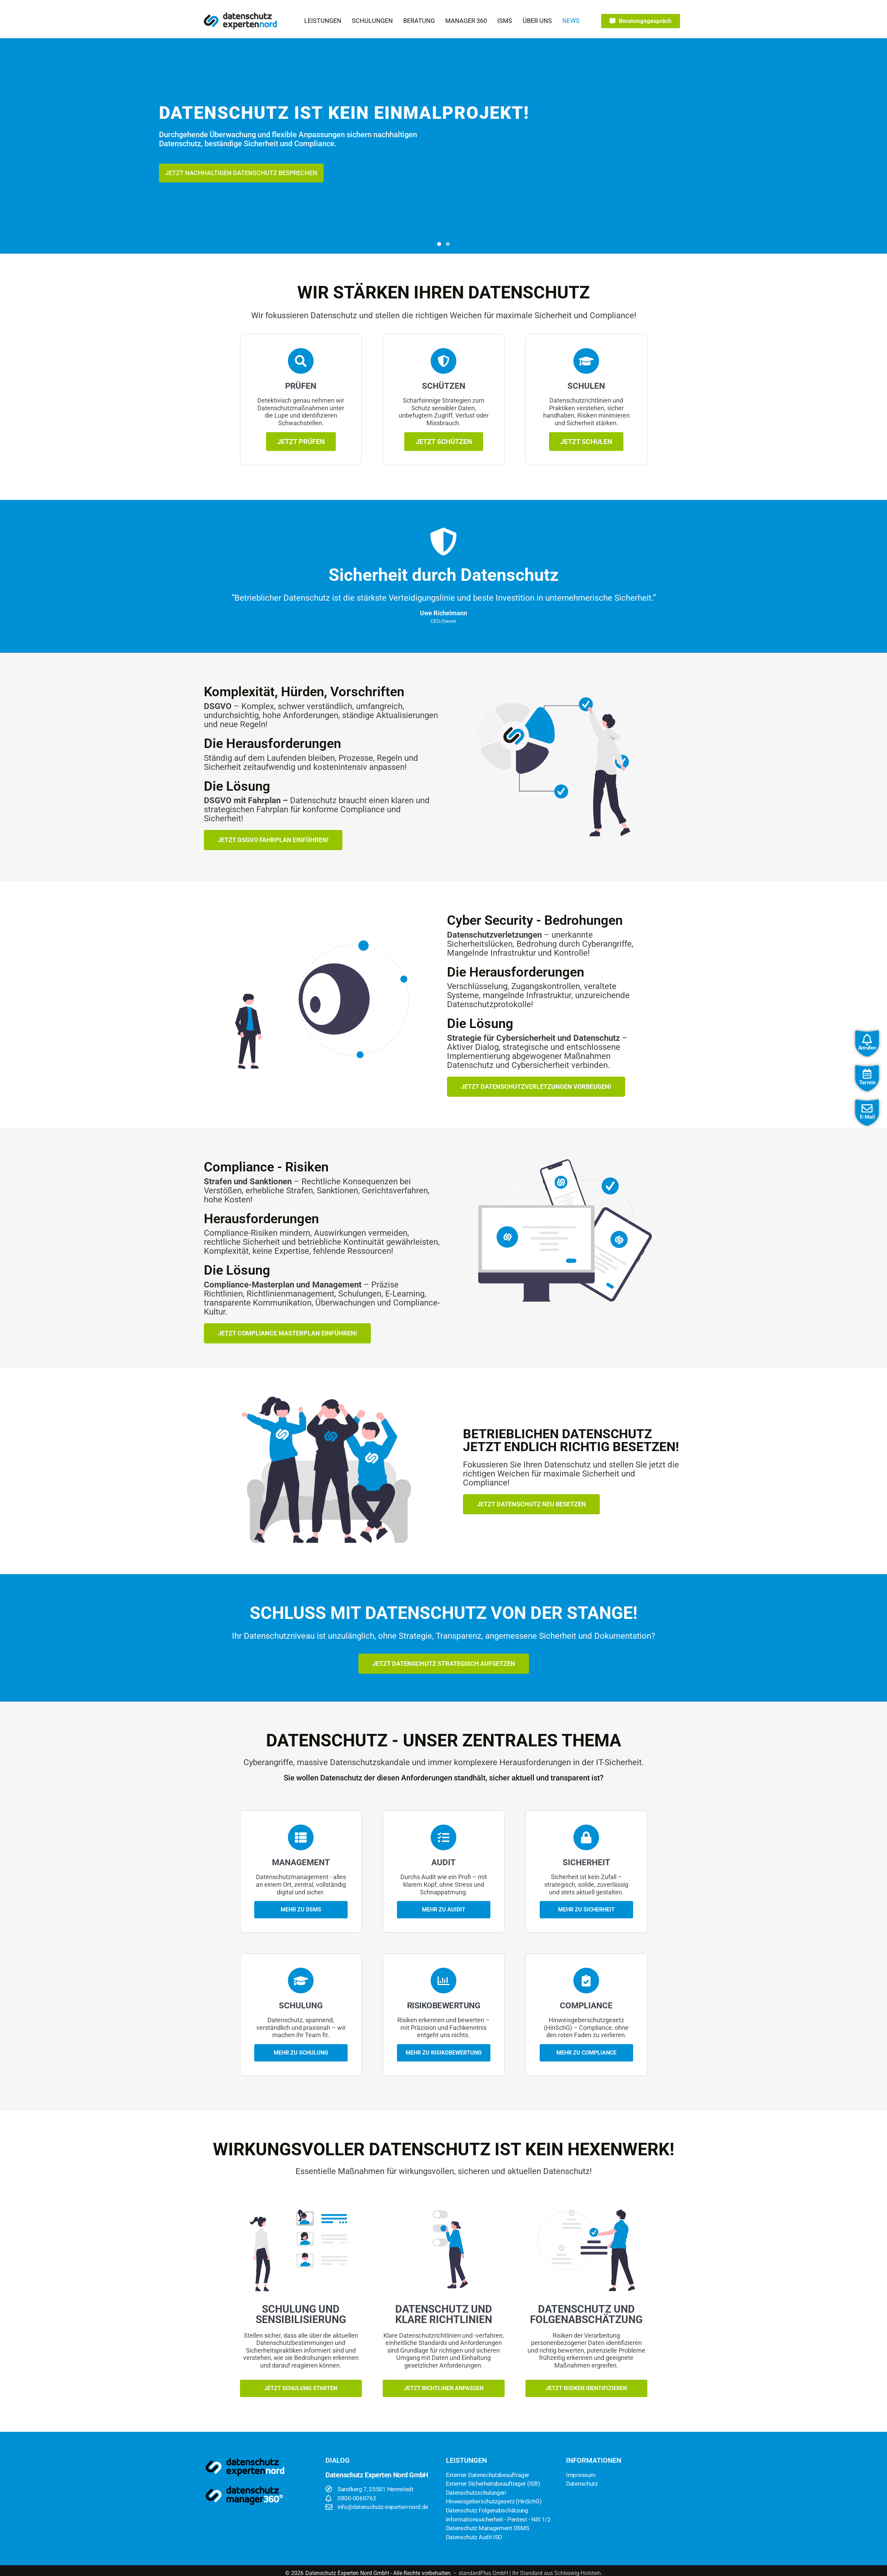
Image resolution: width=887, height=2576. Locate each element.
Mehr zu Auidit (443, 1909)
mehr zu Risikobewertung (444, 2052)
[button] (323, 20)
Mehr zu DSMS (301, 1909)
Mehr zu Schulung (301, 2052)
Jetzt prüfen (301, 441)
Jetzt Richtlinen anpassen (443, 2388)
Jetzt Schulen (586, 441)
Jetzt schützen (443, 441)
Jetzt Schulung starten (300, 2388)
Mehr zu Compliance (586, 2052)
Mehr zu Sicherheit (586, 1909)
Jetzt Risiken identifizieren (586, 2388)
